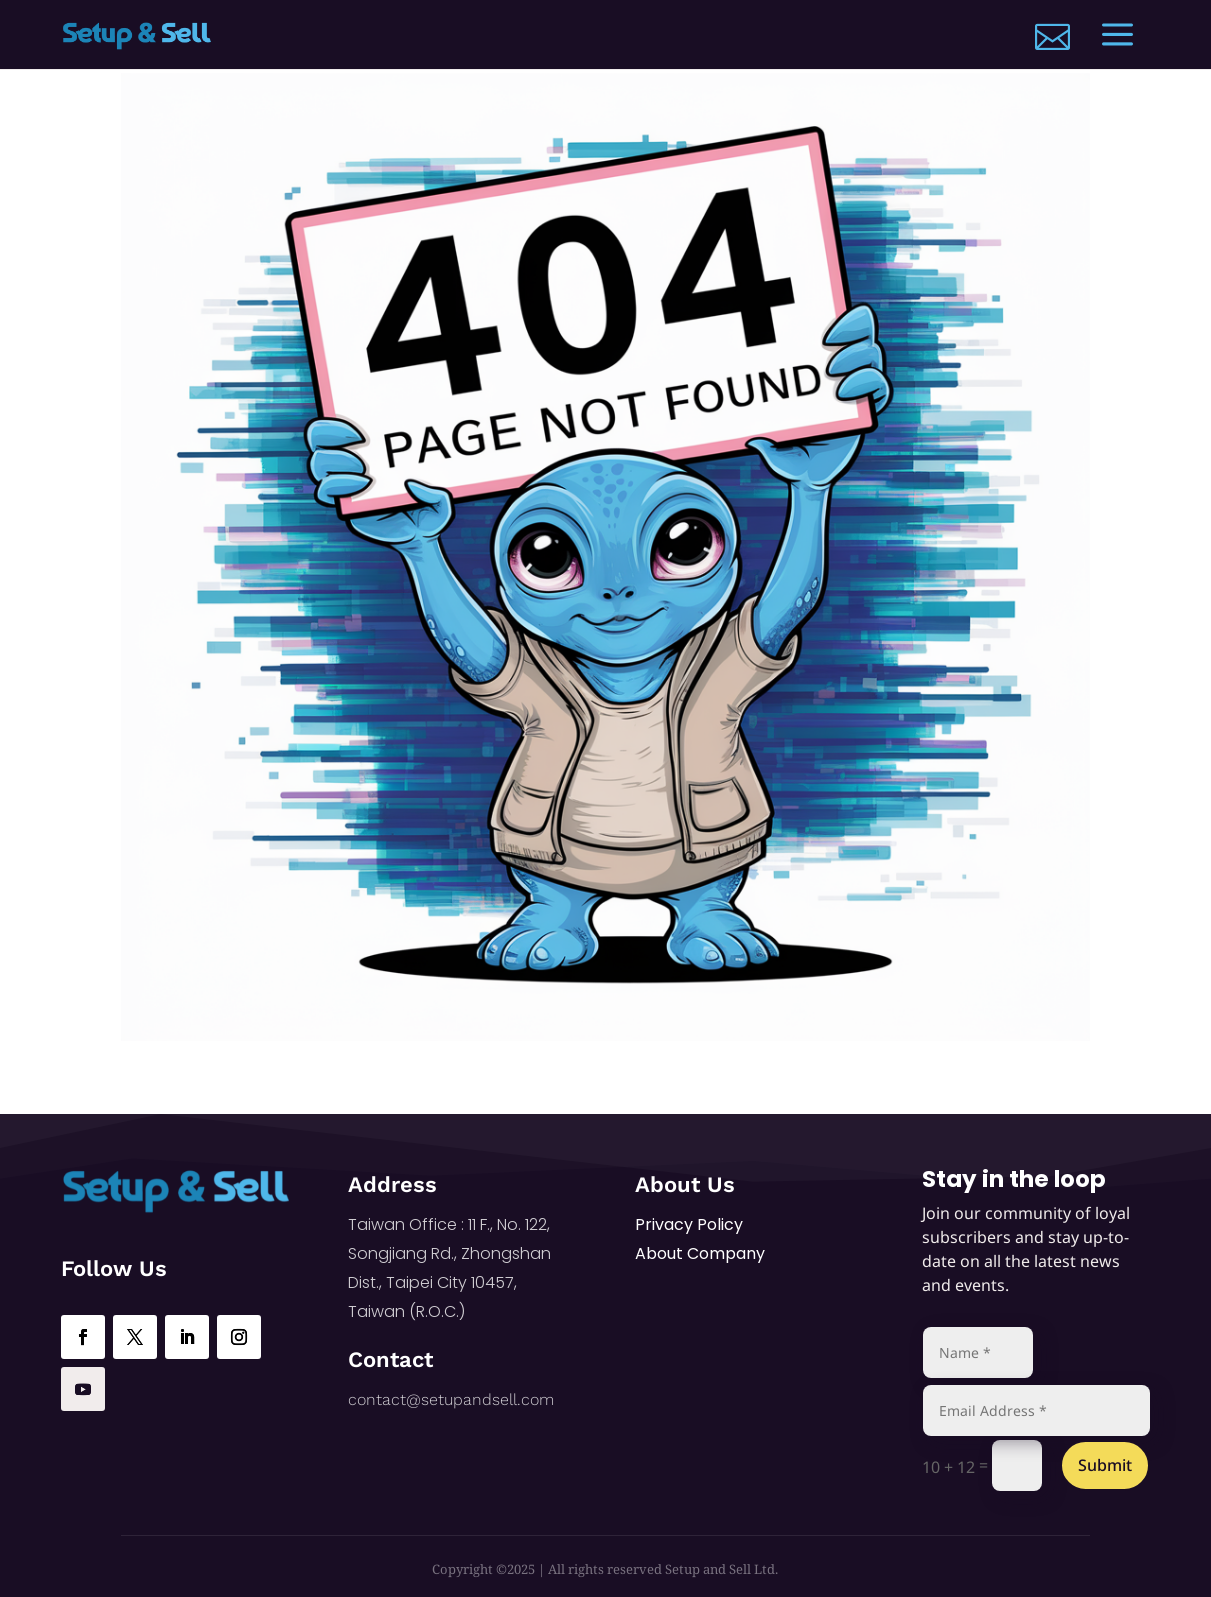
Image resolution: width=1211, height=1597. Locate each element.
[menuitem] (1052, 36)
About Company (700, 1253)
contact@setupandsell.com (451, 1399)
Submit (1105, 1465)
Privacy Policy (689, 1224)
